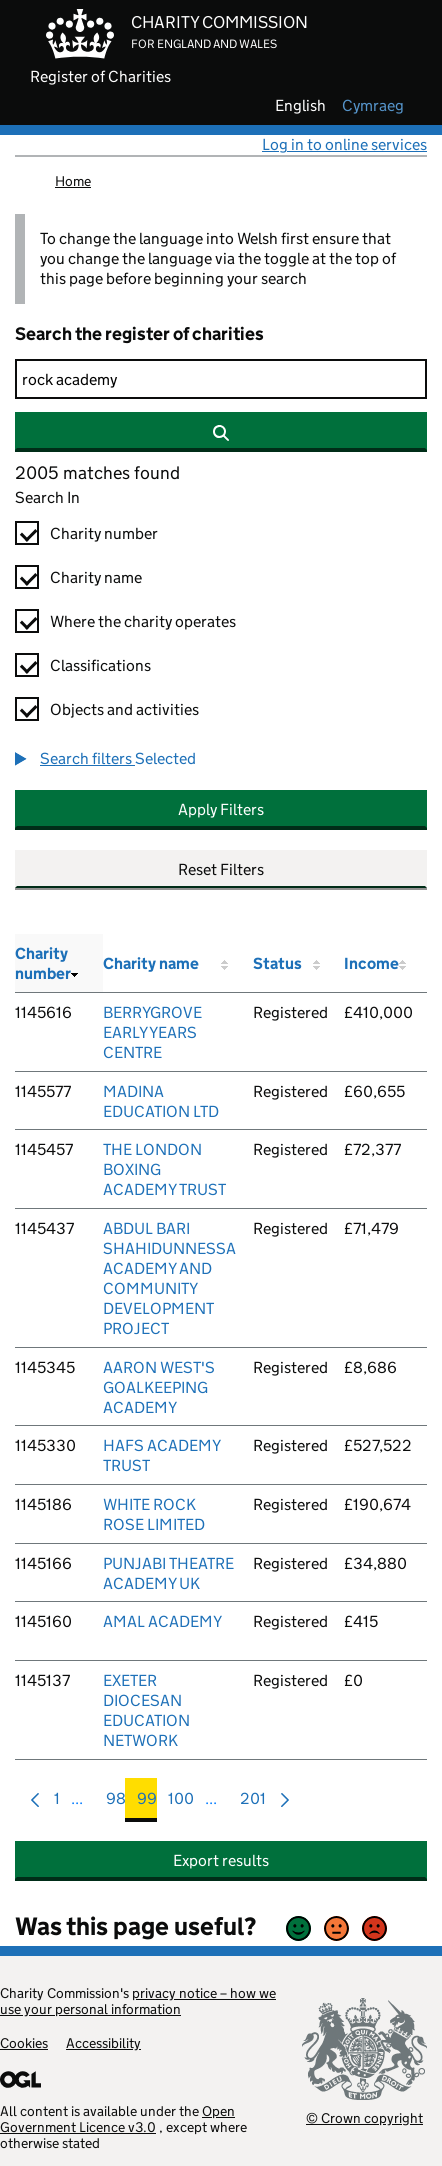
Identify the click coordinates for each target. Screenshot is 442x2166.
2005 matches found (97, 473)
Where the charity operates (143, 621)
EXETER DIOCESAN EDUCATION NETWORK (146, 1710)
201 (253, 1803)
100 (181, 1803)
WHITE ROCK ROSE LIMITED (154, 1514)
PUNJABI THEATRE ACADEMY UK (168, 1573)
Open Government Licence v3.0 (117, 2119)
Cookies (24, 2043)
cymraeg (373, 106)
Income (371, 963)
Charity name (96, 577)
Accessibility (103, 2043)
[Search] (221, 379)
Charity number (104, 533)
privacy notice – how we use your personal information (138, 2001)
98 (116, 1803)
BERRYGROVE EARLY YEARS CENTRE (152, 1032)
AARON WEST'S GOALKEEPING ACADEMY (159, 1387)
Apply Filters (221, 809)
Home (73, 181)
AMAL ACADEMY (162, 1621)
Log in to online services (344, 144)
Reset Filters (221, 869)
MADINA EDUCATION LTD (161, 1101)
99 (147, 1803)
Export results (221, 1860)
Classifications (100, 665)
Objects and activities (124, 709)
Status (277, 963)
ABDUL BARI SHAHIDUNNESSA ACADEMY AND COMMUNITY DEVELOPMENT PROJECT (169, 1278)
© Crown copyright (364, 2117)
